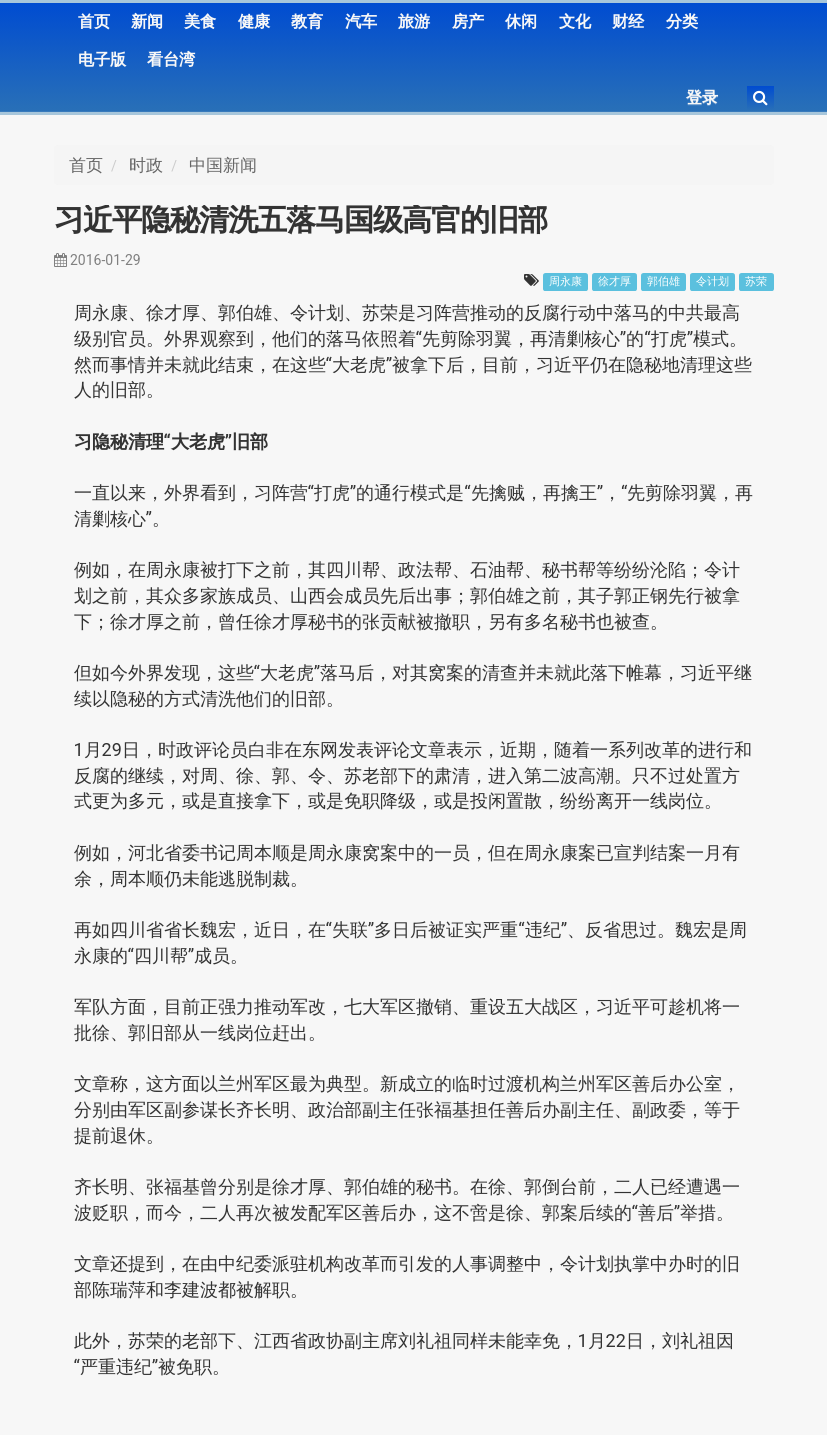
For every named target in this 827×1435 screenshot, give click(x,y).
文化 (575, 21)
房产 (468, 21)
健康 (254, 21)
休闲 (521, 21)
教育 (307, 21)
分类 (682, 21)
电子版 (102, 59)
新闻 (147, 21)
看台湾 (171, 59)
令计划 (712, 281)
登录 (702, 97)
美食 (200, 21)
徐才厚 (614, 281)
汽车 (361, 21)
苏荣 (756, 281)
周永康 (565, 281)
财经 (628, 21)
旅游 (414, 21)
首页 (94, 21)
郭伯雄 (663, 281)
